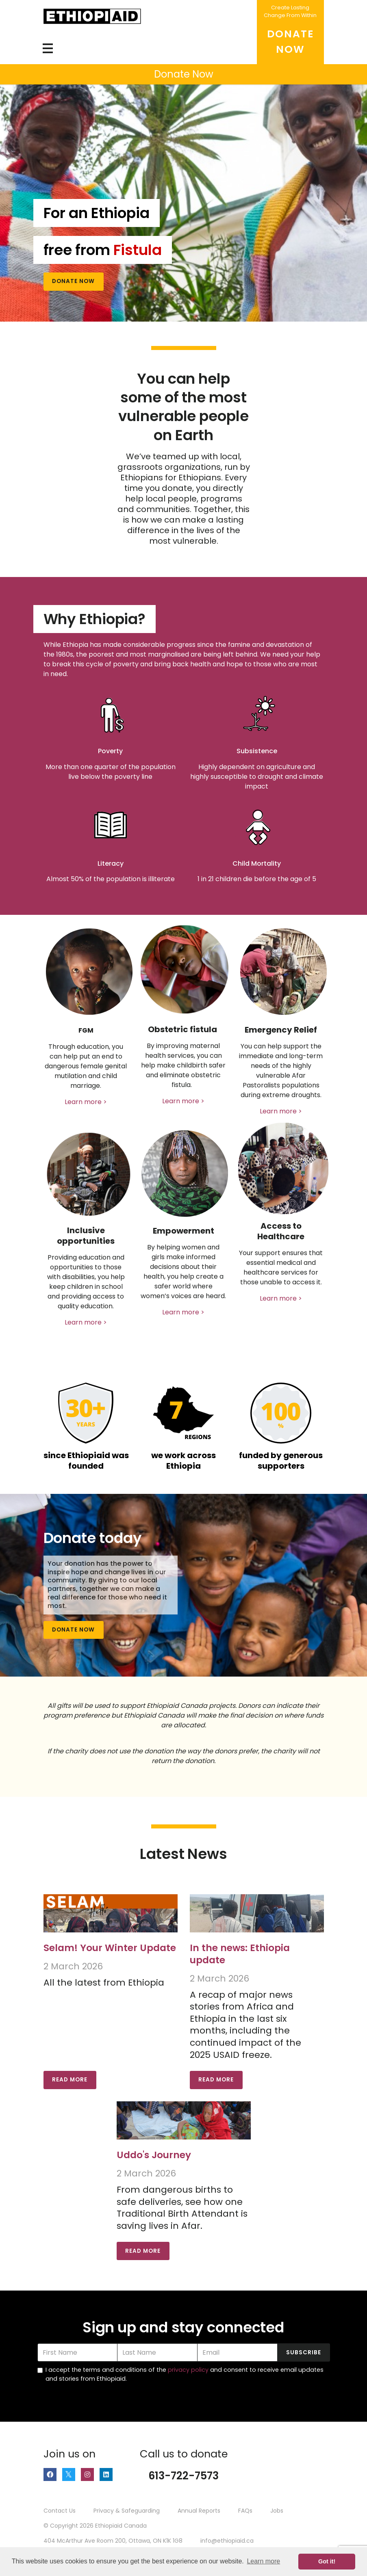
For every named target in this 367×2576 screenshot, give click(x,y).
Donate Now (73, 281)
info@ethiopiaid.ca (227, 2541)
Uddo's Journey (154, 2154)
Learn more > (86, 1101)
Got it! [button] (326, 2561)
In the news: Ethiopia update (240, 1954)
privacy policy (188, 2370)
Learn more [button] (263, 2561)
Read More (69, 2079)
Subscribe (303, 2352)
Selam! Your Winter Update (109, 1947)
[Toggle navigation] (47, 48)
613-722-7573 (183, 2475)
